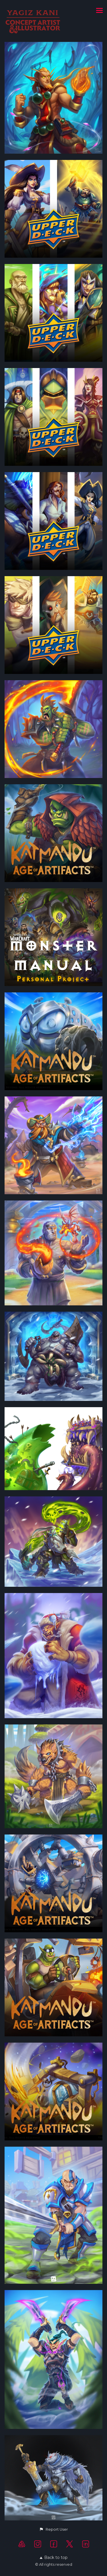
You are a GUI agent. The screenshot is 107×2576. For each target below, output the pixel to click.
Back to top (54, 2557)
